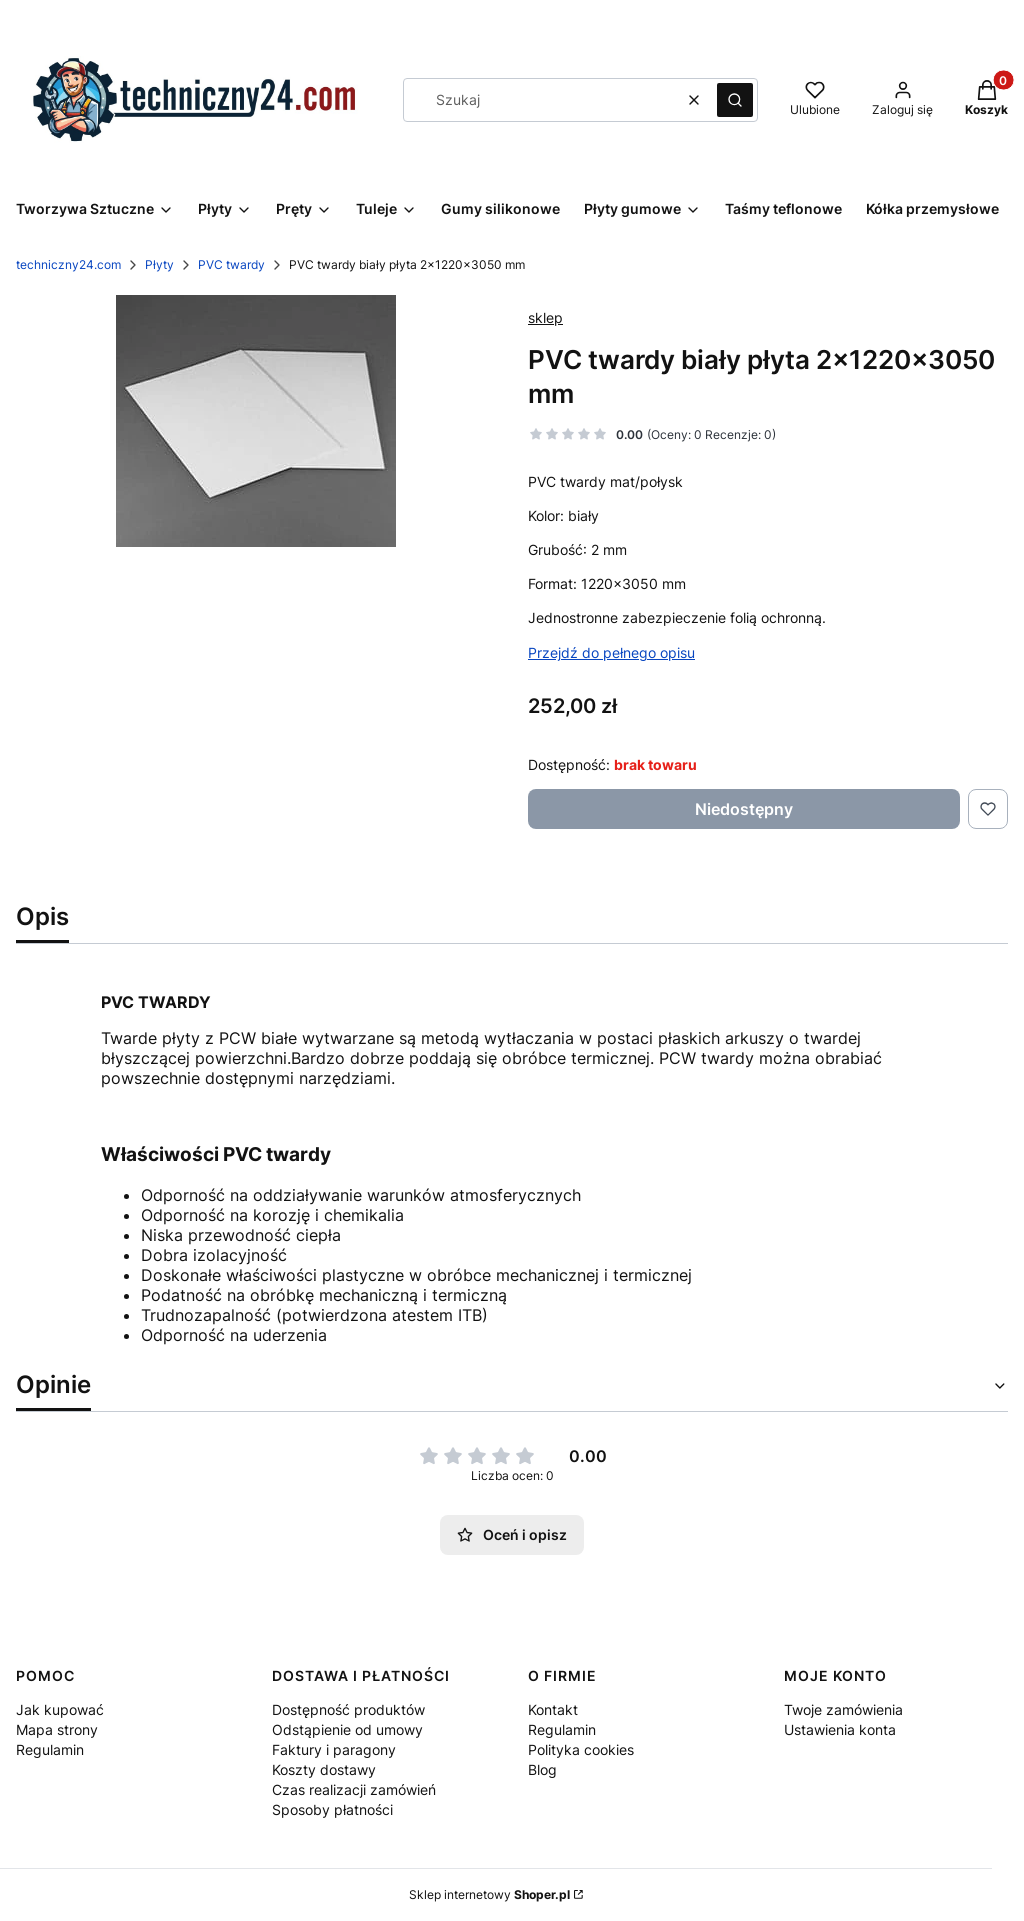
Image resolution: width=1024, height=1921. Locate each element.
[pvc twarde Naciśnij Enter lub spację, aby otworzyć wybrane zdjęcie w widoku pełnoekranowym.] (256, 421)
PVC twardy (231, 264)
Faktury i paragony (334, 1749)
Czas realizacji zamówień (354, 1789)
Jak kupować (60, 1709)
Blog (542, 1769)
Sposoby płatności (332, 1809)
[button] (735, 100)
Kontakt (553, 1709)
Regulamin (50, 1749)
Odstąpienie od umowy (347, 1729)
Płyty (159, 264)
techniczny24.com (68, 264)
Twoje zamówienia (843, 1709)
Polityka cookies (581, 1749)
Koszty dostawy (324, 1769)
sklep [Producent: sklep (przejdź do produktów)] (545, 317)
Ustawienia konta (840, 1729)
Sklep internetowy (489, 1894)
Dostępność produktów (348, 1709)
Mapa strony (57, 1729)
